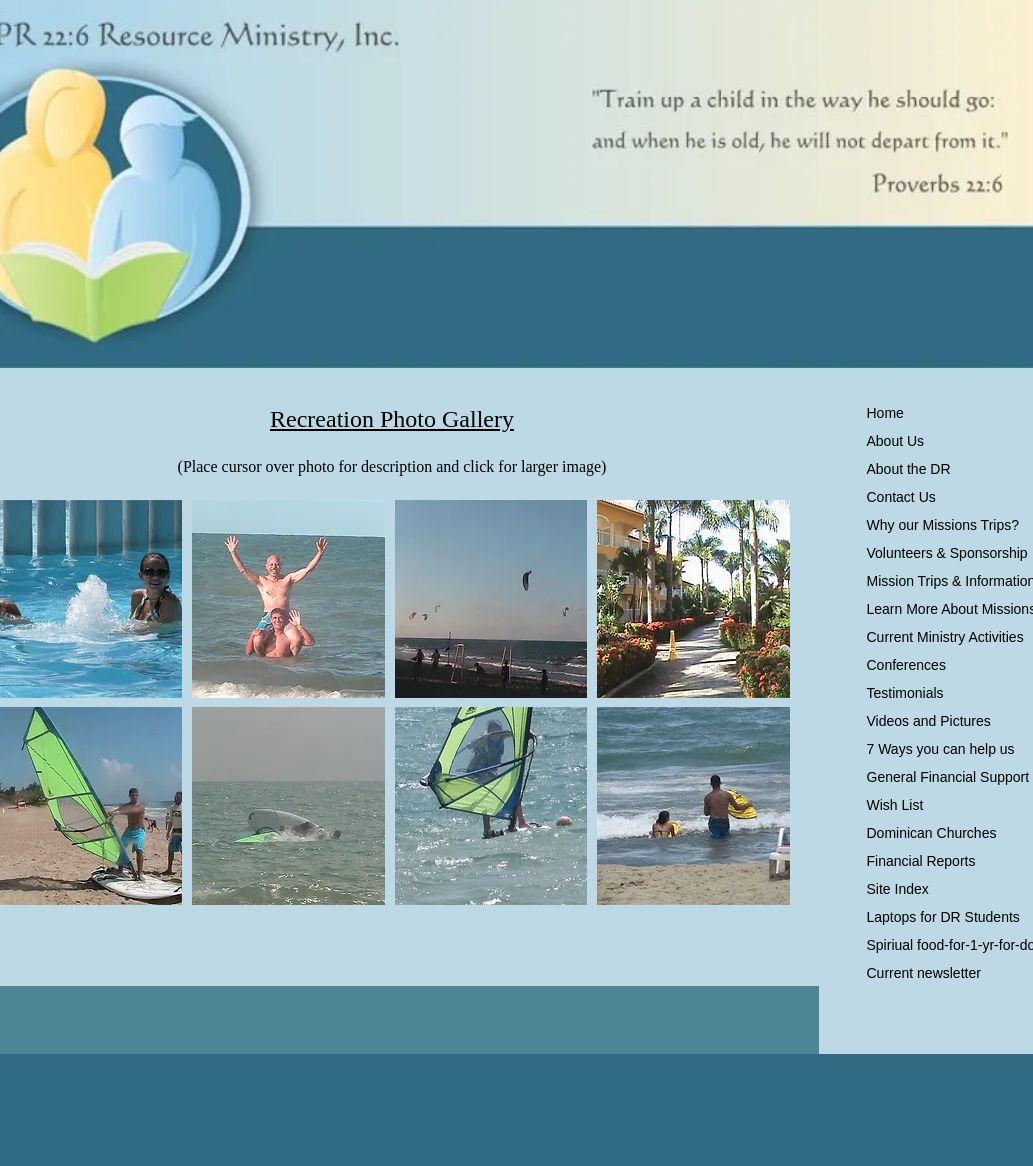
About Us (896, 441)
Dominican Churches (932, 833)
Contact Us (901, 497)
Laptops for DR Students (943, 917)
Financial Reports (921, 861)
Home (885, 413)
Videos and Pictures (929, 721)
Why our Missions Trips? (943, 525)
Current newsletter (924, 973)
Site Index (898, 889)
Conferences (906, 665)
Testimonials (905, 693)
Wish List (895, 805)
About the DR (909, 469)
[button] (288, 599)
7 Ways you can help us (941, 749)
